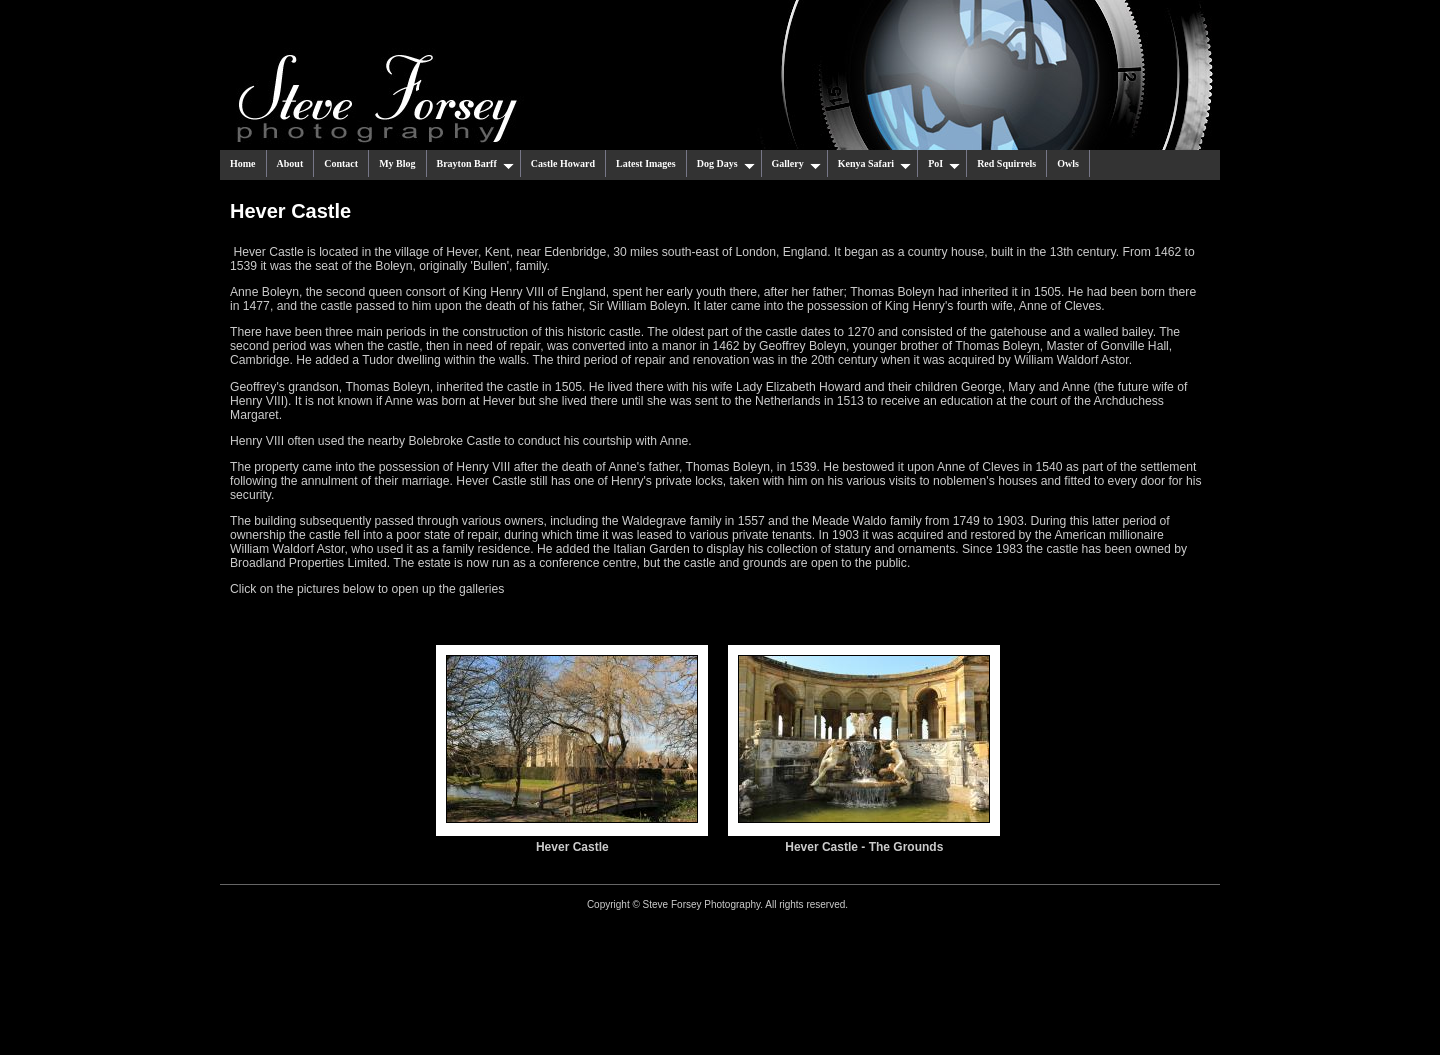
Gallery (796, 164)
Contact (341, 163)
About (290, 163)
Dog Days (726, 164)
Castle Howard (563, 163)
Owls (1068, 163)
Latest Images (646, 163)
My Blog (397, 163)
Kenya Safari (874, 164)
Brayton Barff (475, 164)
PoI (944, 164)
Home (243, 163)
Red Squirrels (1006, 163)
